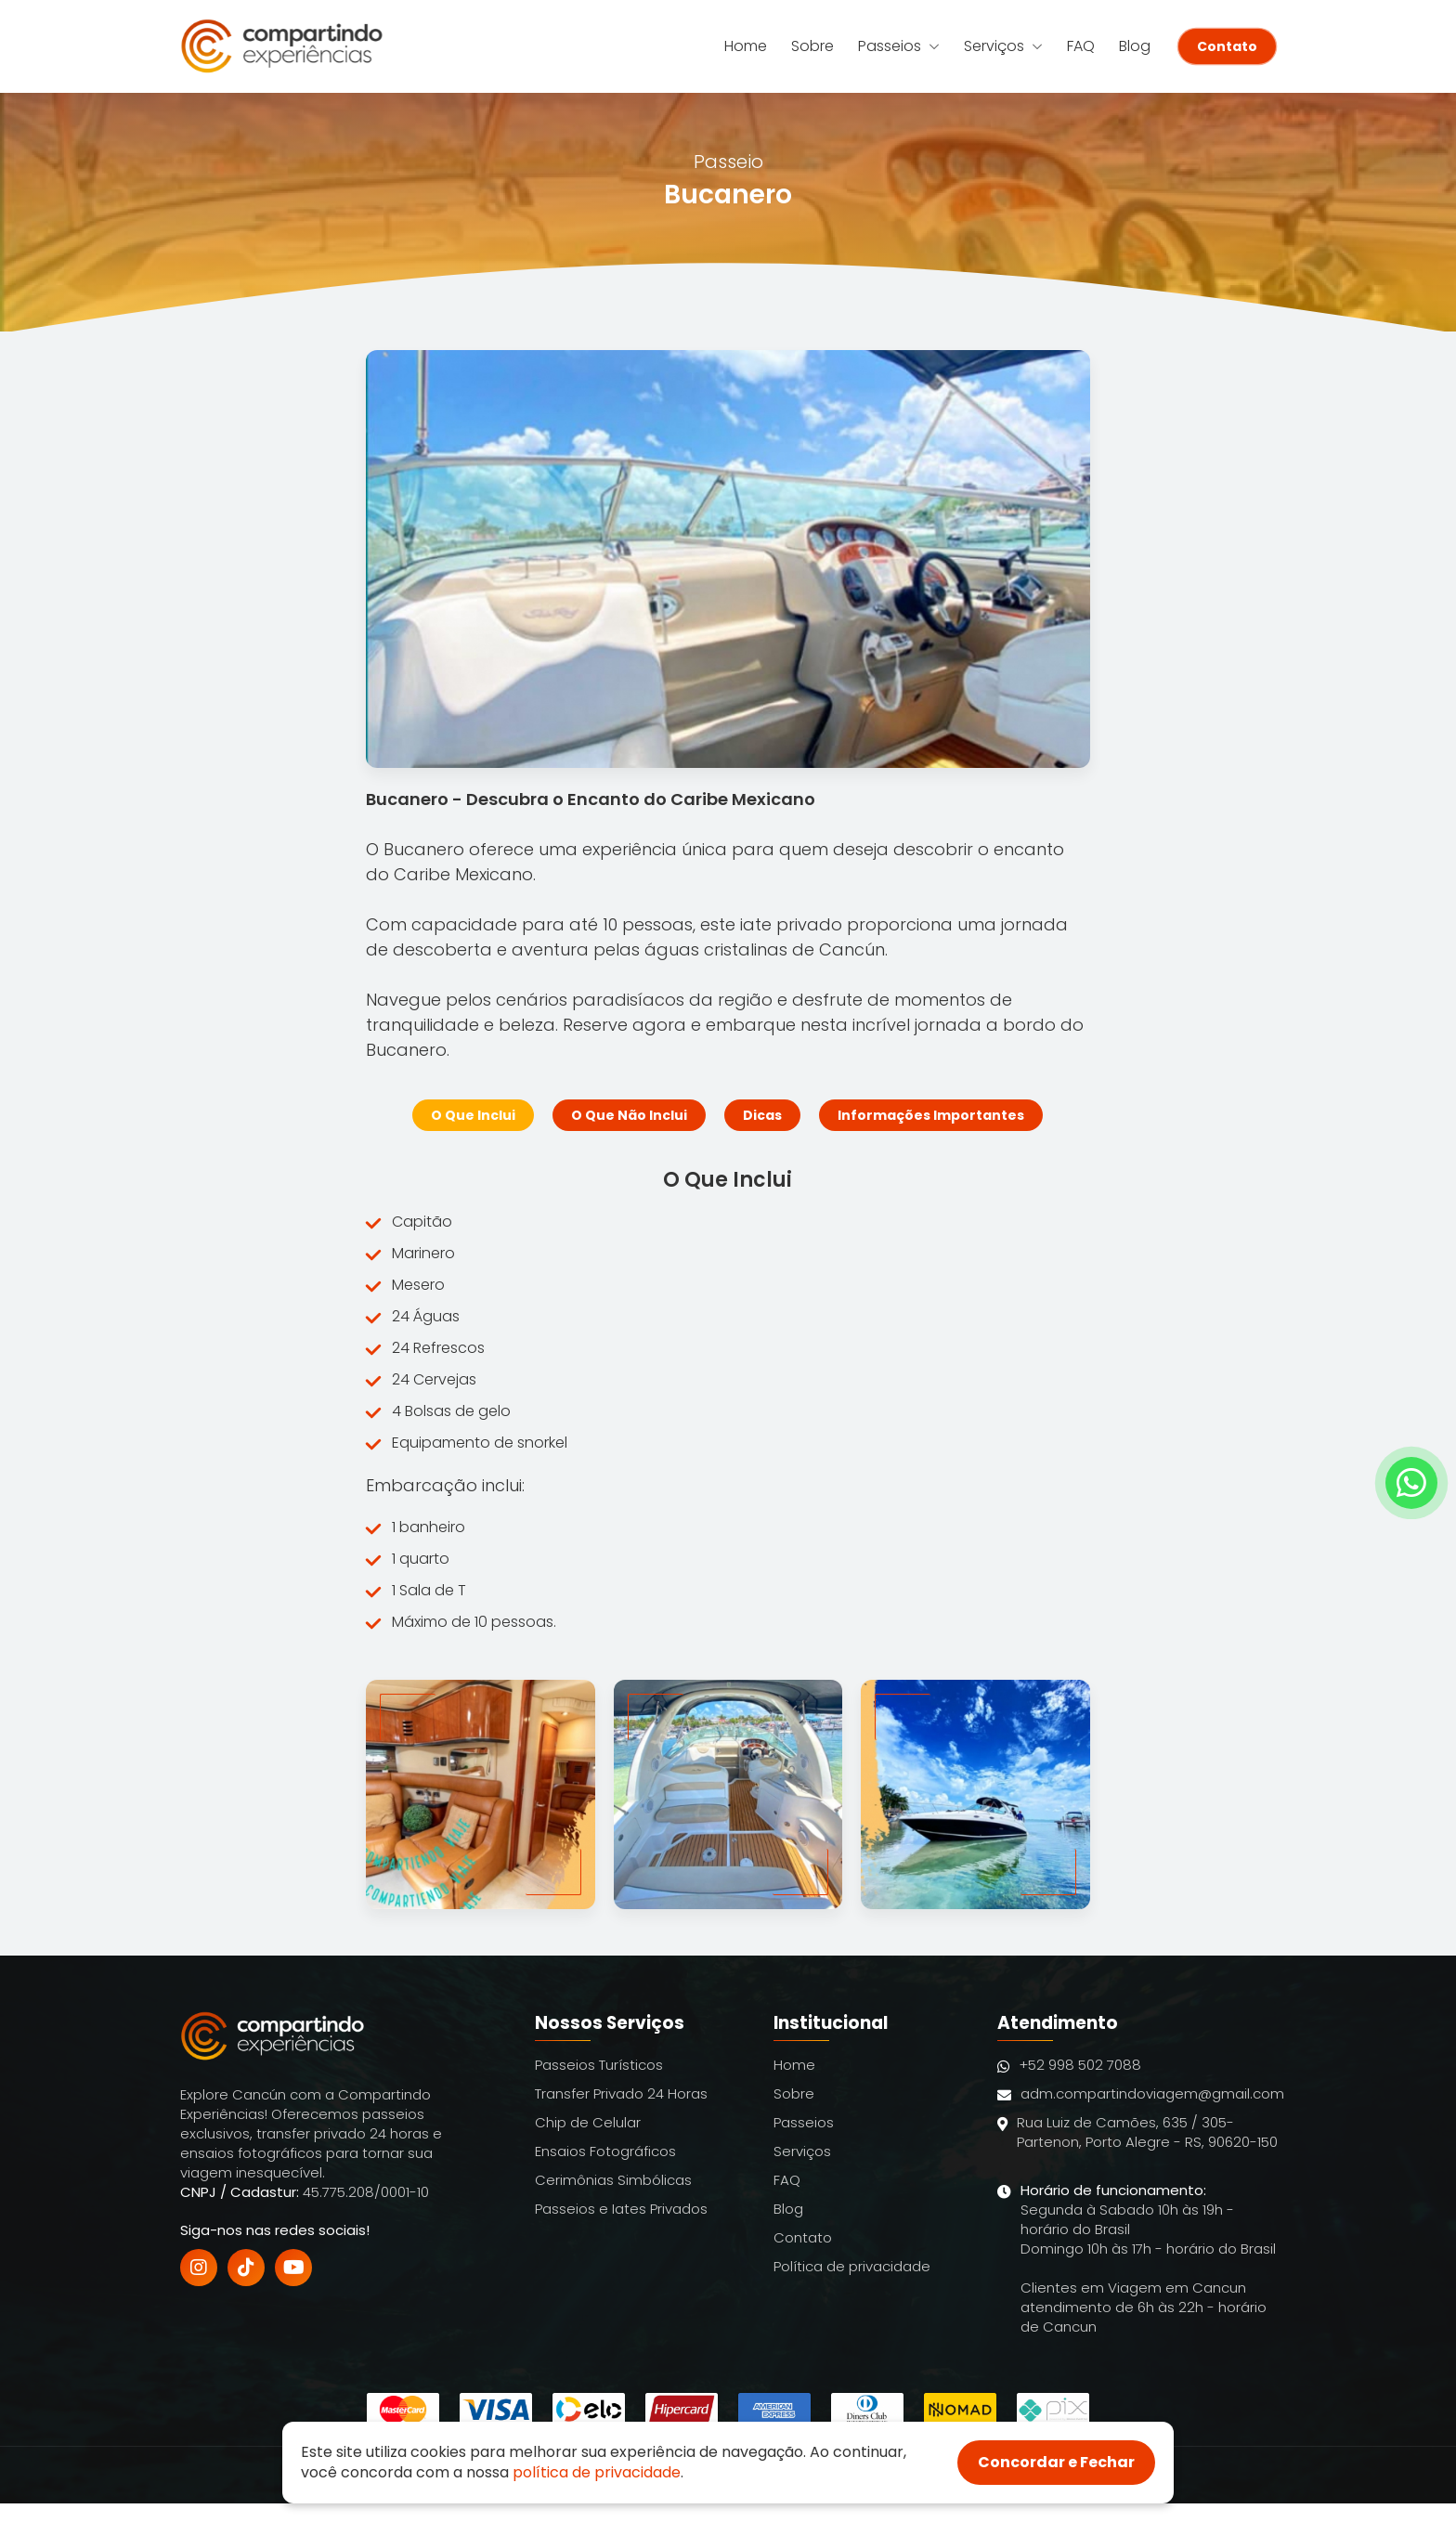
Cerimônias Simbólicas (613, 2180)
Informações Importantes (931, 1115)
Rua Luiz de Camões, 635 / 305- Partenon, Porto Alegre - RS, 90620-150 (1137, 2141)
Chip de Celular (588, 2122)
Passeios (899, 46)
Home (745, 46)
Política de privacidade (852, 2266)
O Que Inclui (473, 1115)
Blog (1134, 46)
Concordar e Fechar (1056, 2462)
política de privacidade (597, 2472)
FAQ (1081, 46)
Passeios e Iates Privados (621, 2208)
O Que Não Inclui (629, 1115)
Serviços (1003, 46)
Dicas (762, 1115)
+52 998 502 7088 (1069, 2064)
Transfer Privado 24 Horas (621, 2093)
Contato (1227, 46)
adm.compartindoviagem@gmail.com (1140, 2093)
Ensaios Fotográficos (605, 2151)
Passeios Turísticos (599, 2064)
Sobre (812, 46)
